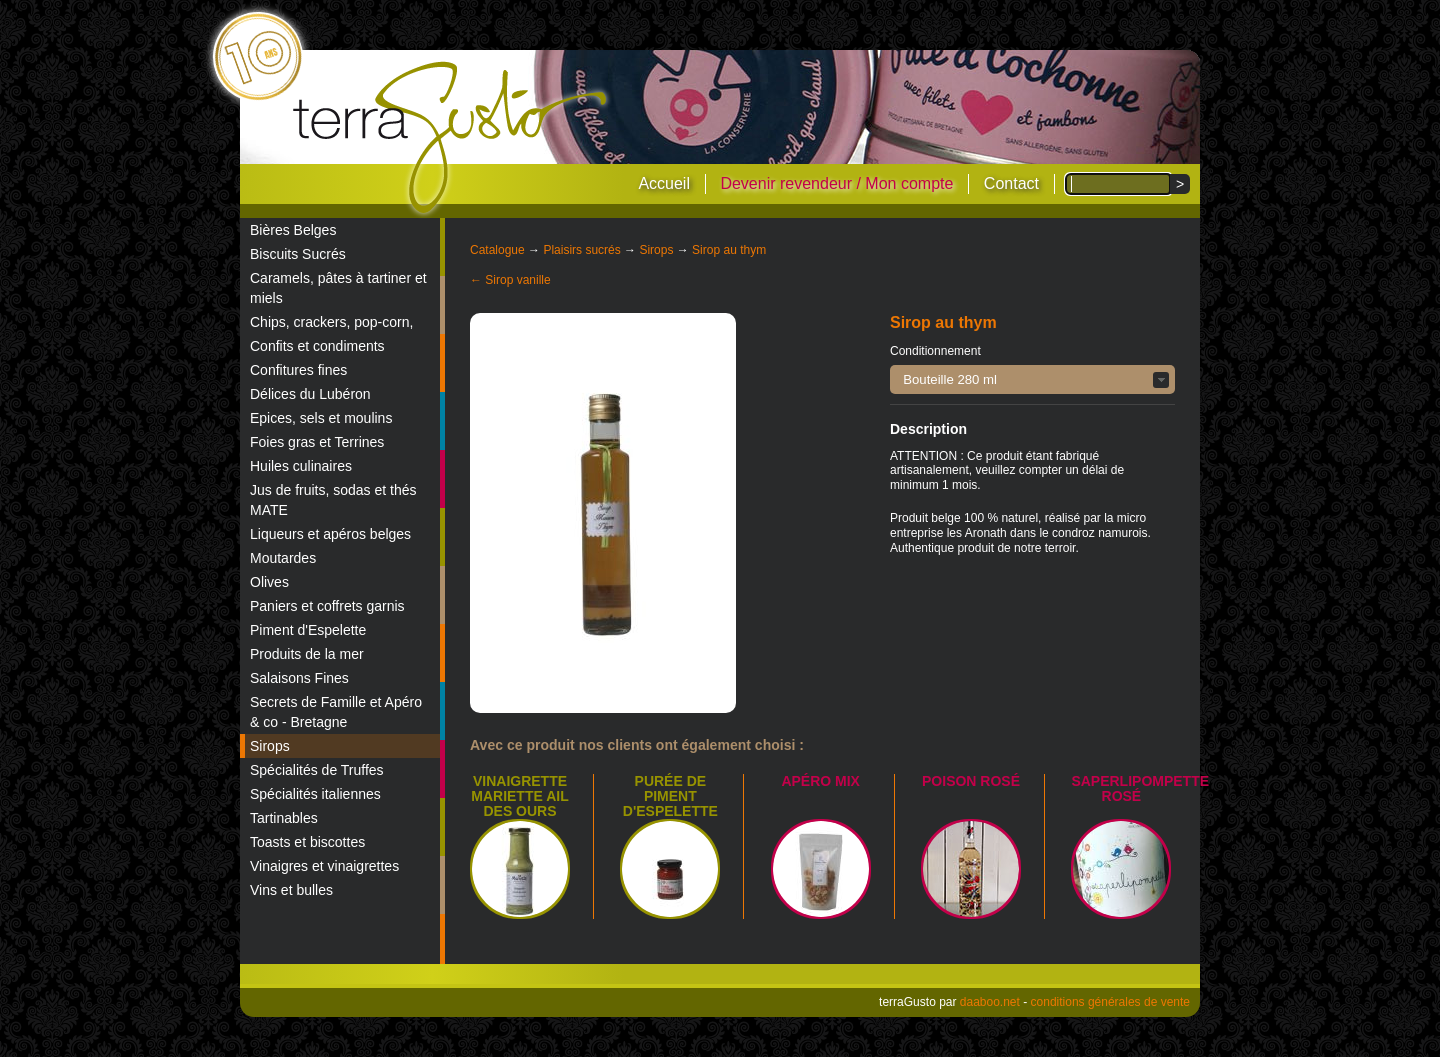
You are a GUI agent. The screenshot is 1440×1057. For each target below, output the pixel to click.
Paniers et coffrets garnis (327, 606)
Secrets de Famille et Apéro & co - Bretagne (336, 712)
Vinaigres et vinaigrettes (324, 866)
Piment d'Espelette (308, 630)
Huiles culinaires (301, 466)
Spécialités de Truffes (317, 770)
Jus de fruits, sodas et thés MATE (333, 500)
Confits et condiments (317, 346)
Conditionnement (935, 351)
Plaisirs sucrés (581, 250)
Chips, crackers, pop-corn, (331, 322)
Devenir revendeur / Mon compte (836, 183)
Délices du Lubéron (310, 394)
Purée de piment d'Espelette (670, 796)
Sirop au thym (729, 250)
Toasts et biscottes (307, 842)
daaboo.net (990, 1002)
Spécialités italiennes (315, 794)
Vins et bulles (291, 890)
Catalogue (497, 250)
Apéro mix (820, 781)
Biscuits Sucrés (298, 254)
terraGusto (451, 138)
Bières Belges (293, 230)
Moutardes (283, 558)
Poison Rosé (971, 781)
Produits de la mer (307, 654)
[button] (1032, 379)
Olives (269, 582)
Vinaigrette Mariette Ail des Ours (519, 796)
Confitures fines (298, 370)
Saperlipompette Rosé (1140, 788)
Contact (1011, 183)
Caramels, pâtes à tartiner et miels (338, 288)
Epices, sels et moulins (321, 418)
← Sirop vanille (510, 280)
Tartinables (284, 818)
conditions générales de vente (1110, 1002)
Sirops (270, 746)
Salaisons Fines (299, 678)
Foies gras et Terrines (317, 442)
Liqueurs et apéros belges (330, 534)
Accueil (664, 183)
